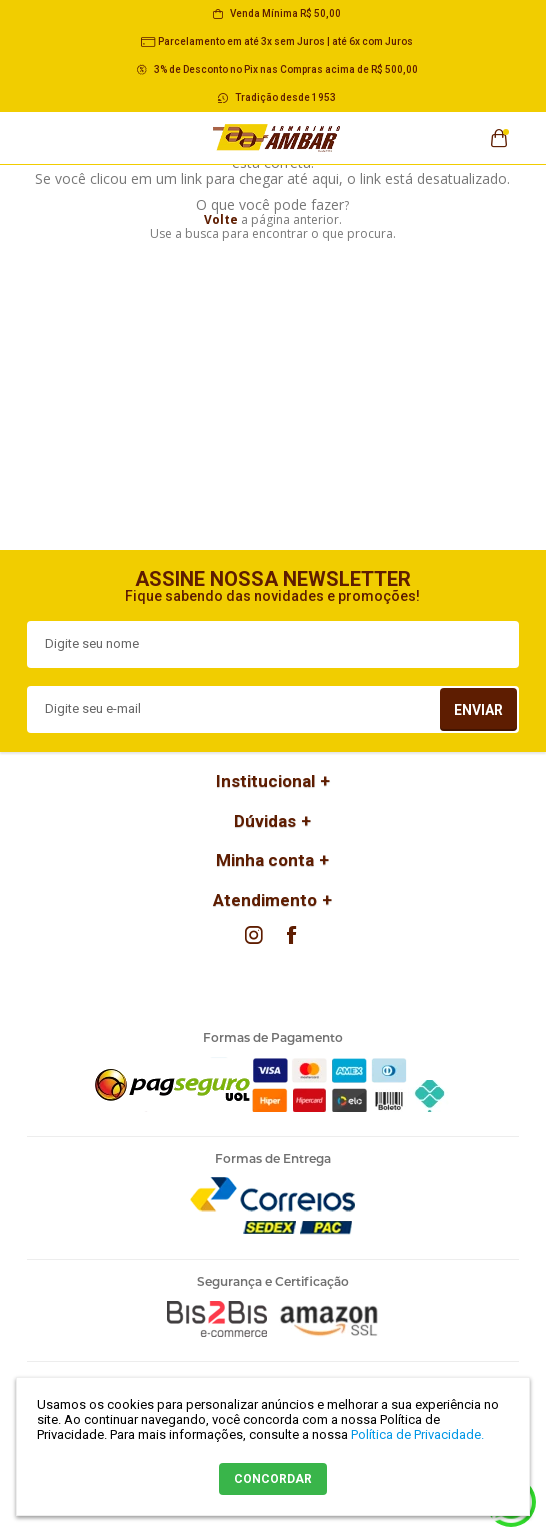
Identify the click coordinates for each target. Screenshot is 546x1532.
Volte (221, 219)
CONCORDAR (273, 1479)
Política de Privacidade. (417, 1434)
